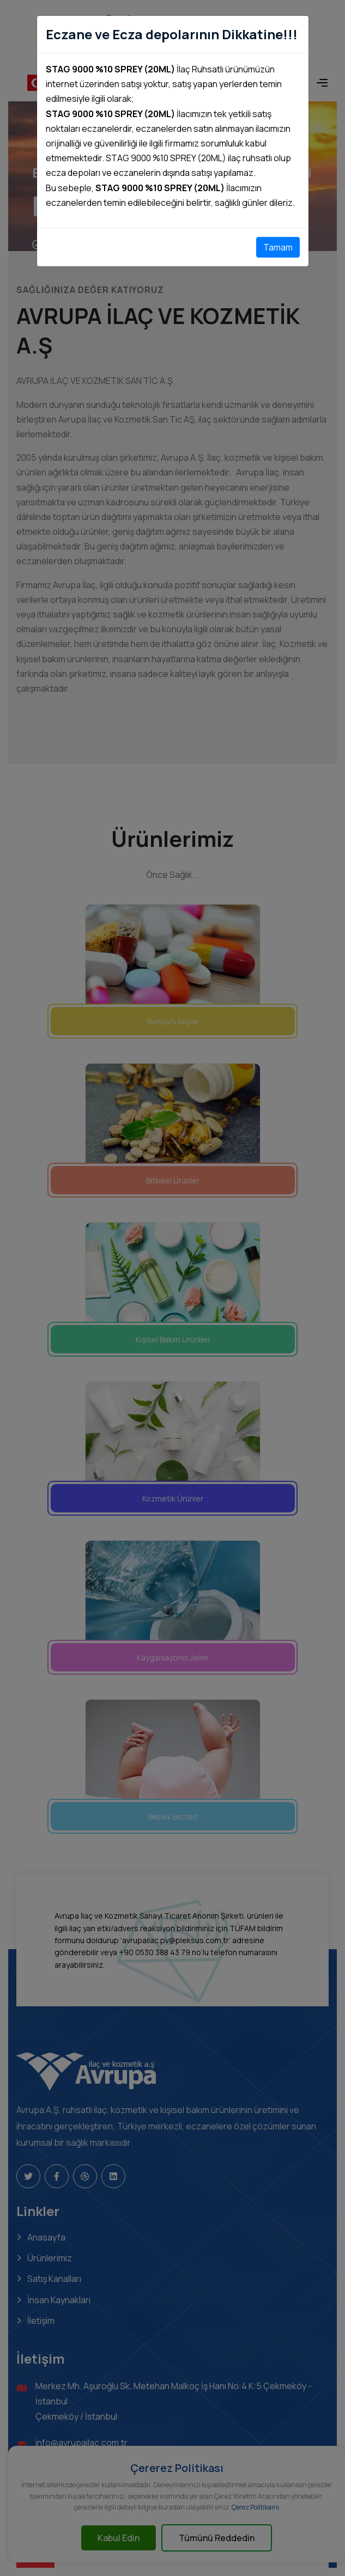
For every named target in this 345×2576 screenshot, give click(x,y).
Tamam (278, 247)
